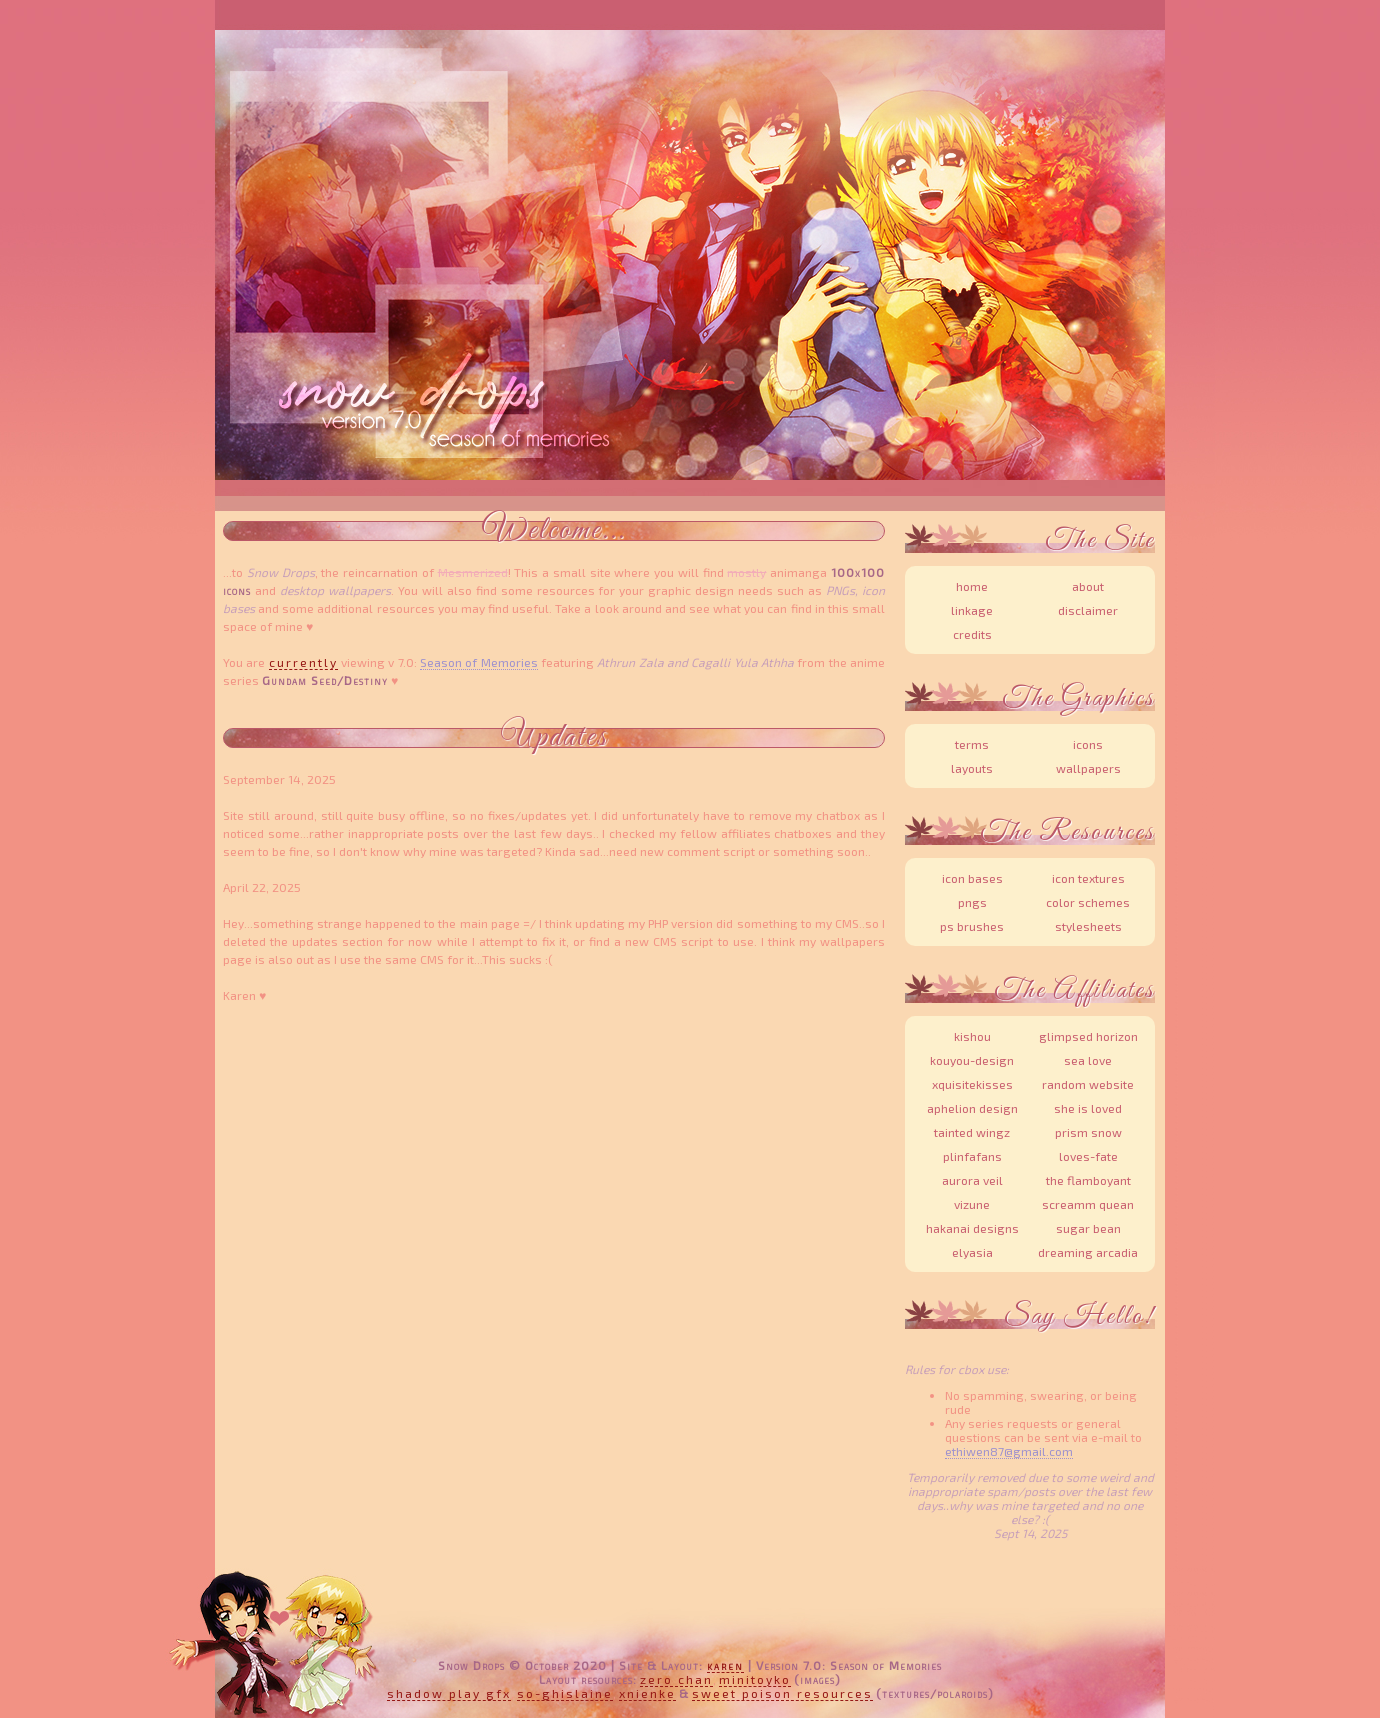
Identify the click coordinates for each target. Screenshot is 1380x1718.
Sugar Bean (1088, 1228)
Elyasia (972, 1252)
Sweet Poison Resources (782, 1693)
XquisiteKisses (972, 1084)
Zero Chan (676, 1679)
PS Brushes (972, 926)
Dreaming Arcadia (1088, 1252)
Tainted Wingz (972, 1132)
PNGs (972, 902)
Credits (972, 634)
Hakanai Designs (972, 1228)
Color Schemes (1088, 902)
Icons (1088, 744)
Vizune (972, 1204)
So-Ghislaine (565, 1693)
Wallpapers (1088, 768)
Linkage (972, 610)
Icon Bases (972, 878)
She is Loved (1088, 1108)
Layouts (972, 768)
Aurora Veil (972, 1180)
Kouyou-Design (972, 1060)
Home (972, 586)
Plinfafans (972, 1156)
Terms (972, 744)
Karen (725, 1665)
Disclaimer (1088, 610)
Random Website (1088, 1084)
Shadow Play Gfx (449, 1693)
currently (303, 662)
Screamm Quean (1088, 1204)
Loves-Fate (1088, 1156)
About (1088, 586)
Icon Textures (1088, 878)
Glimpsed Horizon (1088, 1036)
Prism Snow (1088, 1132)
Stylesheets (1088, 926)
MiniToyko (755, 1679)
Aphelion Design (972, 1108)
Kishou (972, 1036)
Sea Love (1088, 1060)
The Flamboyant (1088, 1180)
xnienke (647, 1693)
